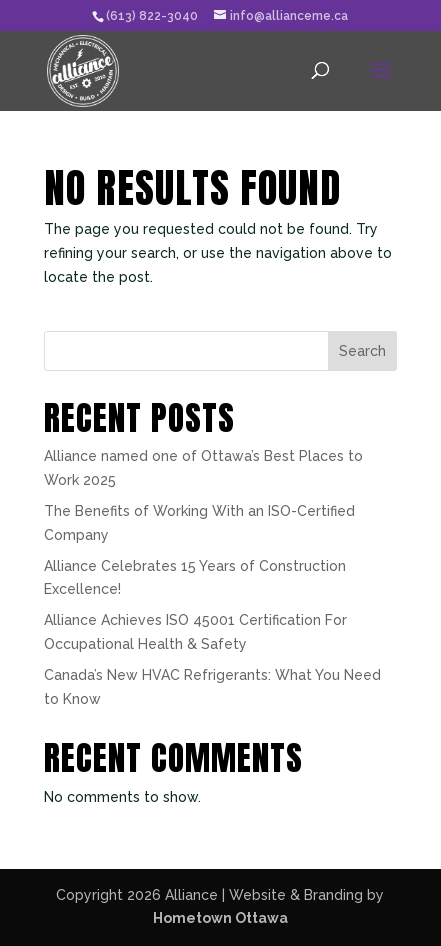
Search (362, 351)
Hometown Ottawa (220, 918)
